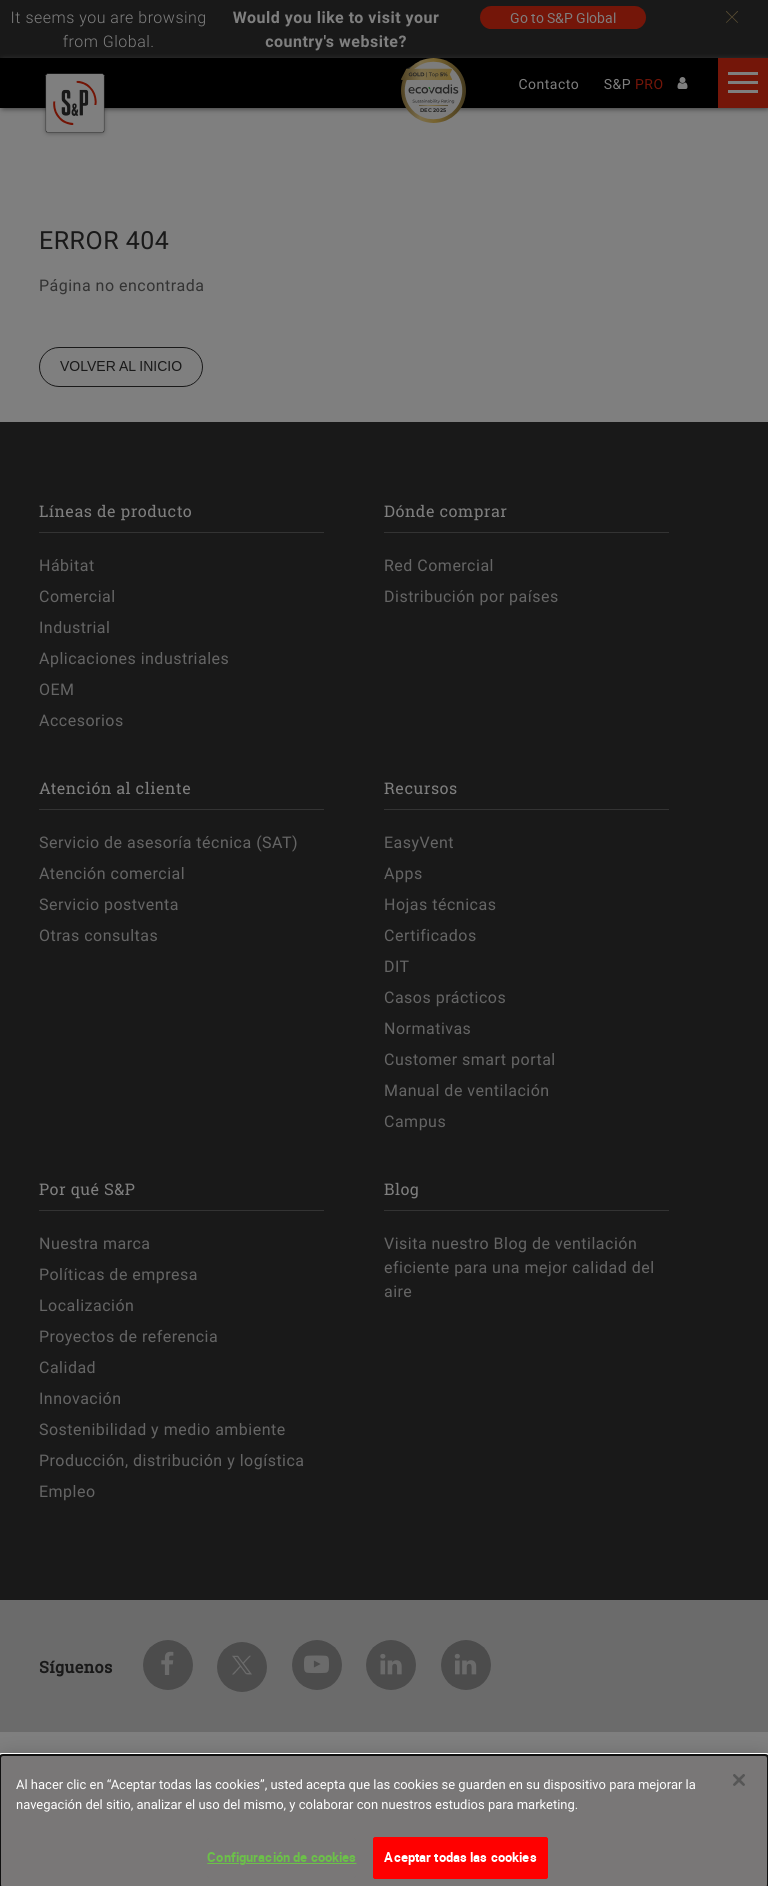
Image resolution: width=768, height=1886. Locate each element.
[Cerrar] (739, 1788)
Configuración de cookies (281, 1865)
